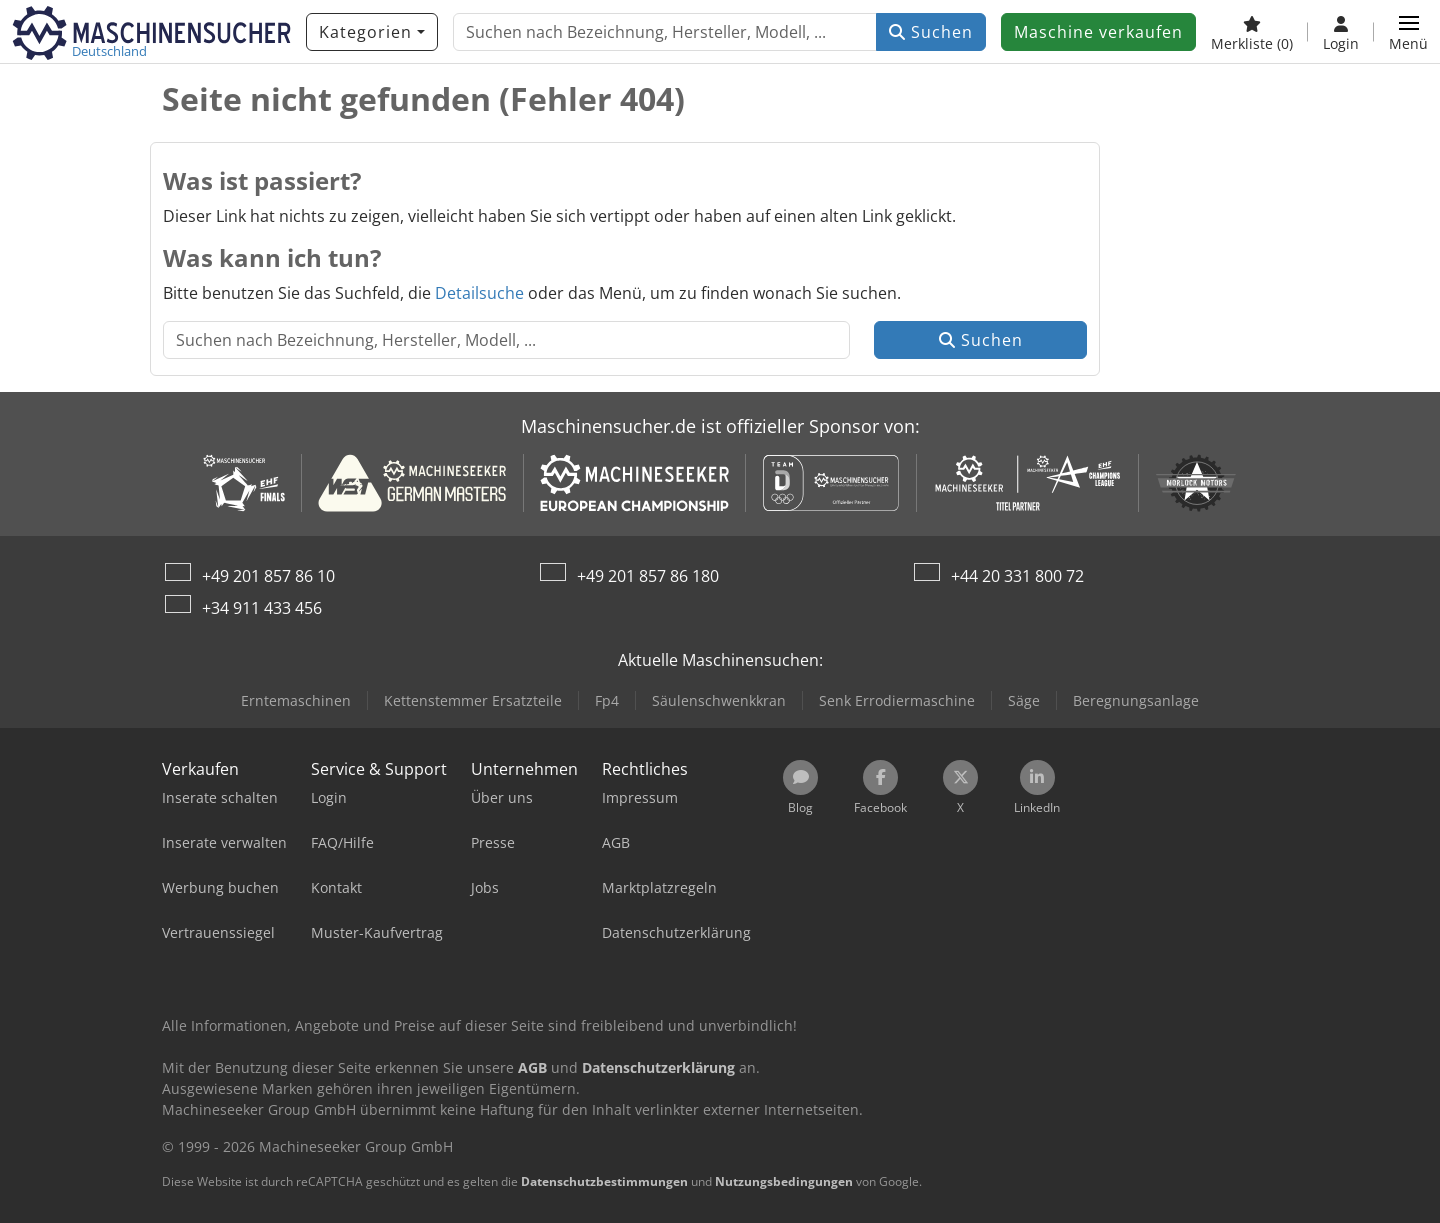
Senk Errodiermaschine (897, 700)
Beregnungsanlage (1136, 700)
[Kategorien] (372, 32)
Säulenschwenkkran (719, 700)
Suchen (931, 32)
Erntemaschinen (296, 700)
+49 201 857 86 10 (268, 576)
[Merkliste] (1252, 32)
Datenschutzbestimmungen (604, 1181)
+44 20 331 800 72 (1017, 576)
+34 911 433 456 (262, 608)
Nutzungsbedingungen (784, 1181)
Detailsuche (479, 293)
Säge (1024, 700)
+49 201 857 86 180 (648, 576)
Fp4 (607, 700)
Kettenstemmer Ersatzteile (473, 700)
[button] (1408, 32)
